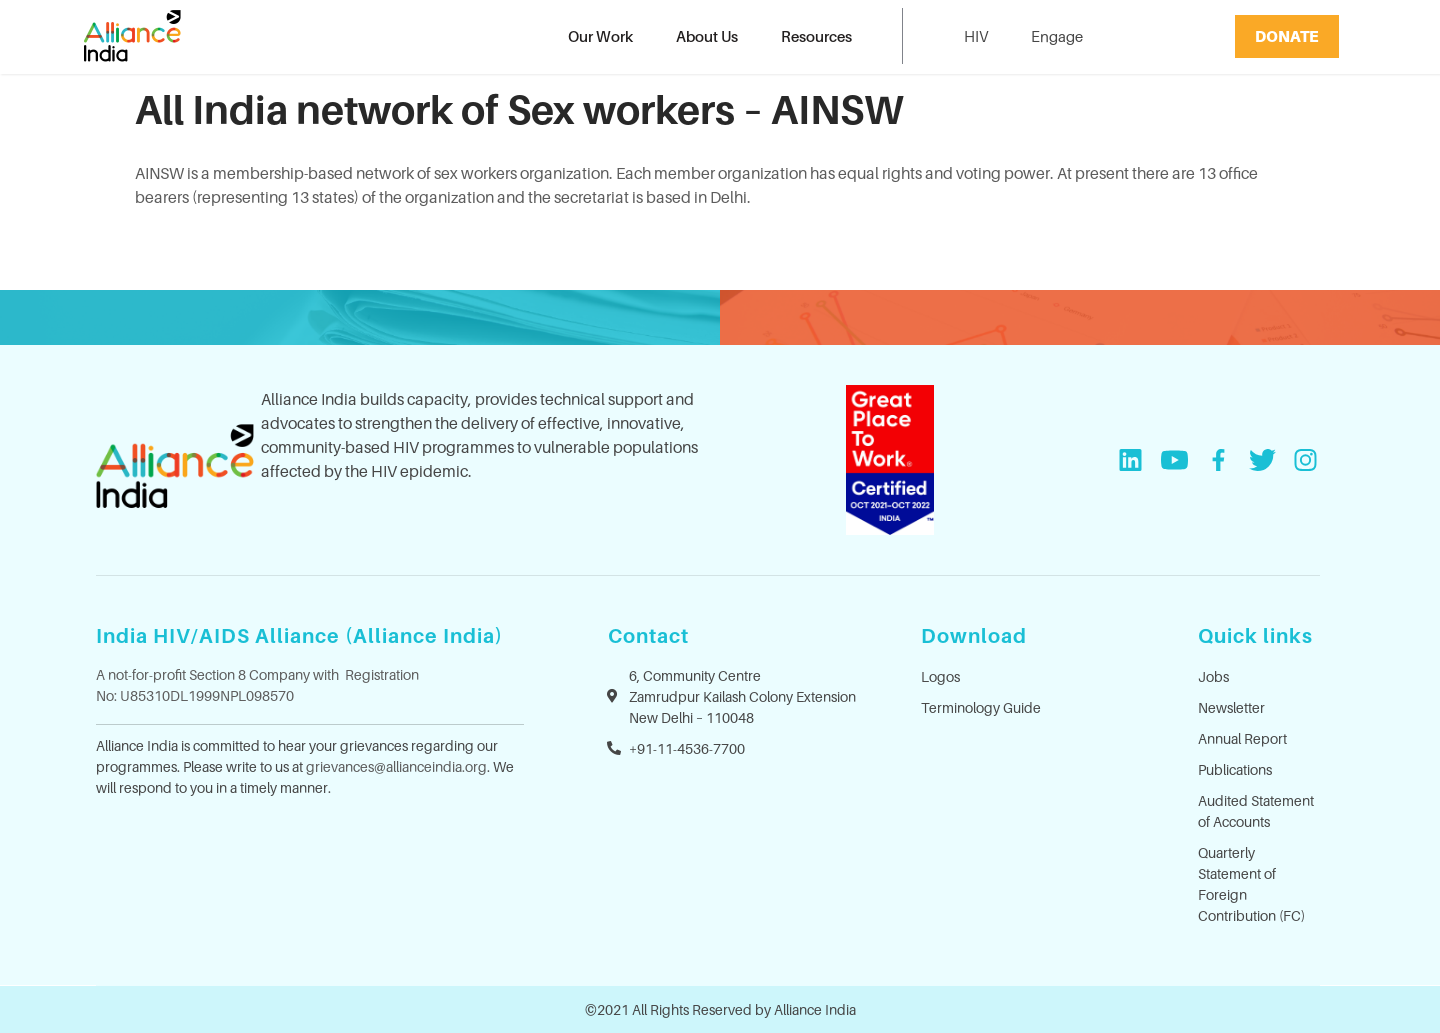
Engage (1057, 36)
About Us (707, 36)
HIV (976, 36)
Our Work (600, 36)
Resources (816, 36)
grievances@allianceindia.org (396, 766)
